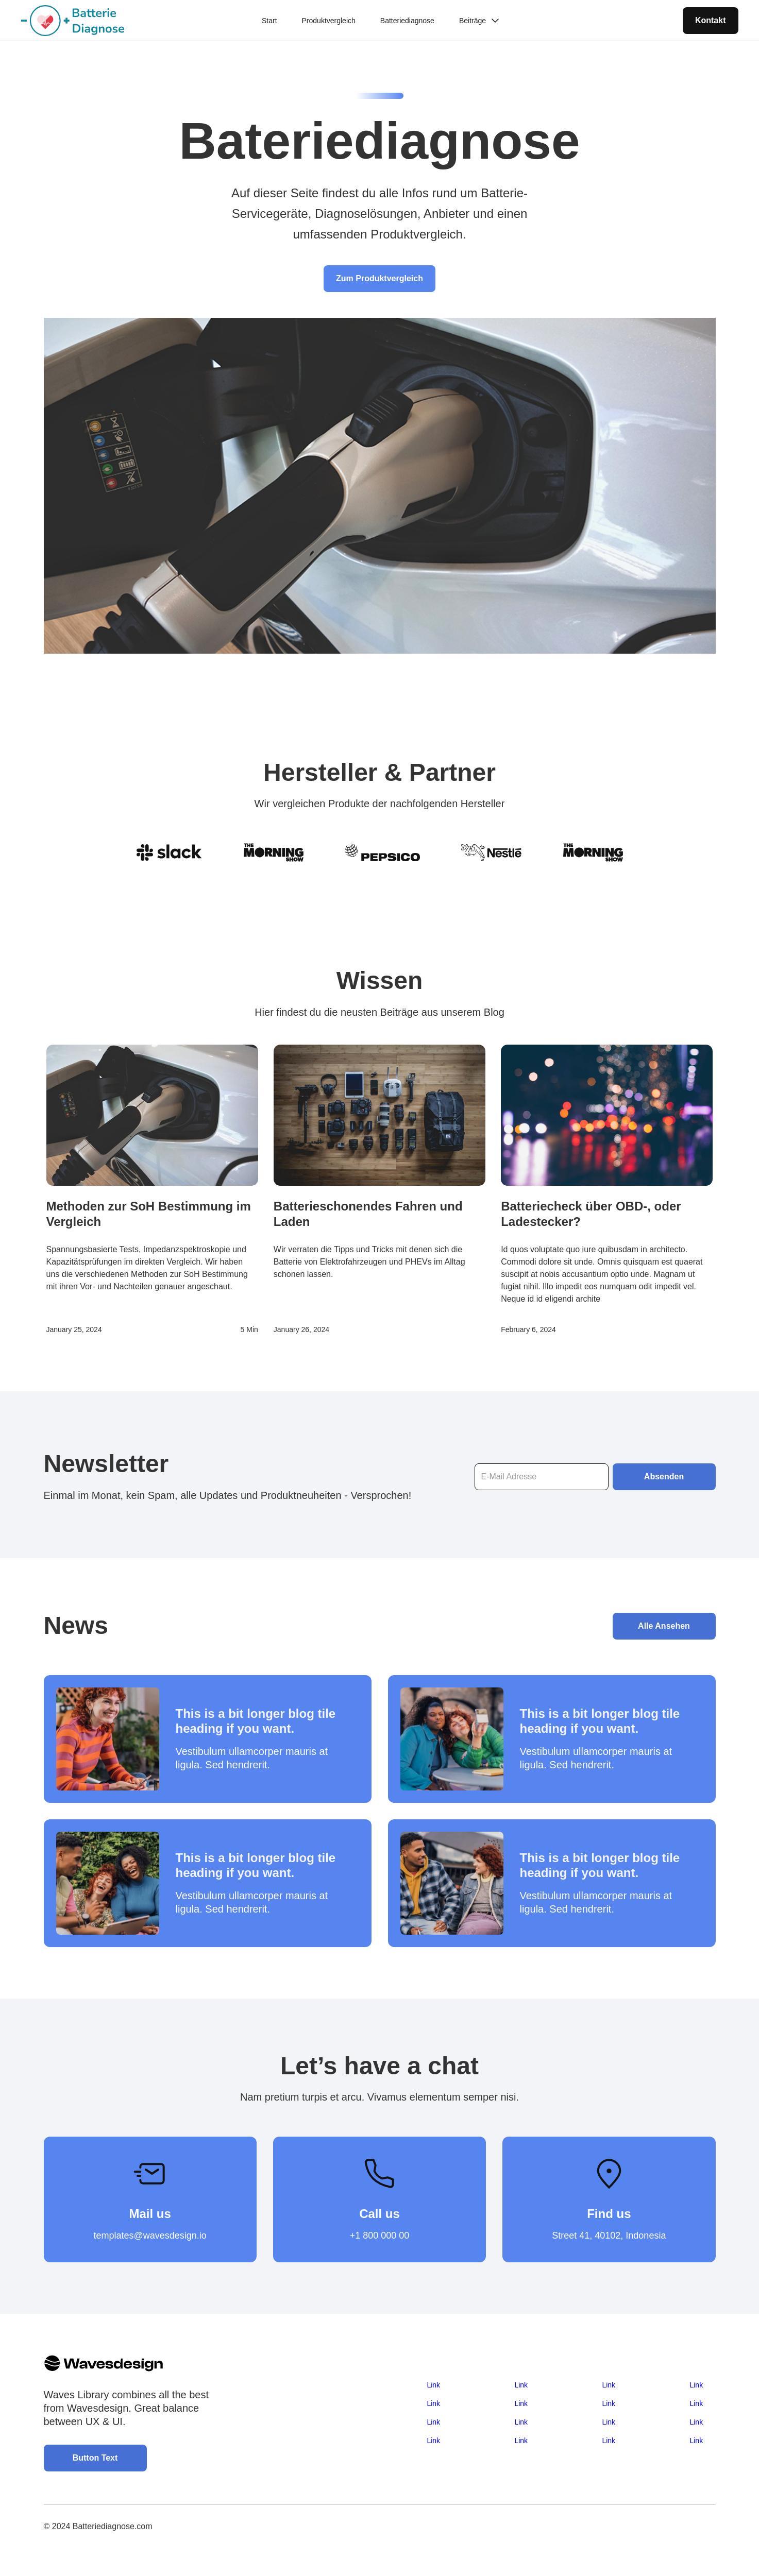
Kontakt (710, 20)
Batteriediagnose (407, 20)
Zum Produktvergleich (379, 278)
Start (269, 20)
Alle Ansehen (664, 1626)
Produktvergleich (329, 20)
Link (433, 2385)
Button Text (95, 2457)
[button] (478, 20)
